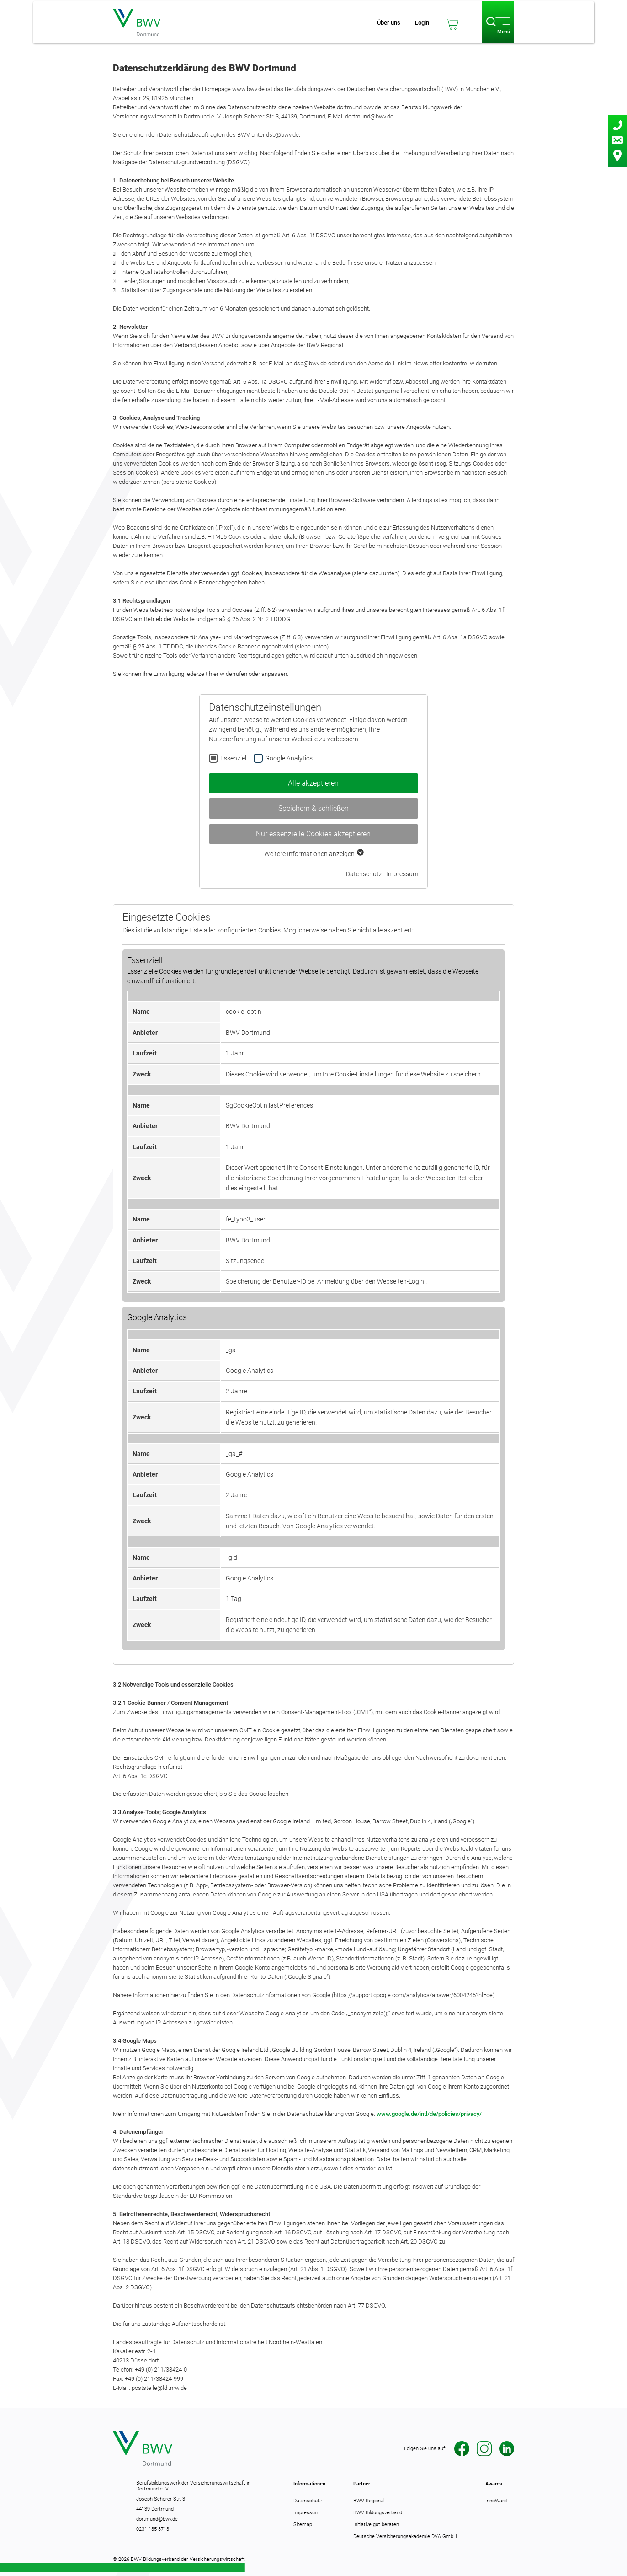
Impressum (402, 874)
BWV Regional (368, 2500)
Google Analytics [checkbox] (289, 758)
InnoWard (496, 2500)
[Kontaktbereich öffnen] (617, 141)
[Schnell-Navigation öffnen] (388, 22)
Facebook (461, 2448)
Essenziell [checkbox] (234, 758)
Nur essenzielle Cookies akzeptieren (313, 834)
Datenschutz (364, 874)
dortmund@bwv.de (157, 2519)
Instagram (484, 2448)
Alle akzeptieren (313, 783)
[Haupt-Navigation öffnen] (498, 22)
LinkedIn (507, 2448)
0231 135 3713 (152, 2529)
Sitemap (302, 2524)
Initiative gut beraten (376, 2524)
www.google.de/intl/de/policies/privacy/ (429, 2113)
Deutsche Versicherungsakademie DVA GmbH (405, 2536)
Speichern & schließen (313, 808)
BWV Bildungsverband (377, 2512)
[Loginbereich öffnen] (422, 22)
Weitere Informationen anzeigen (313, 853)
